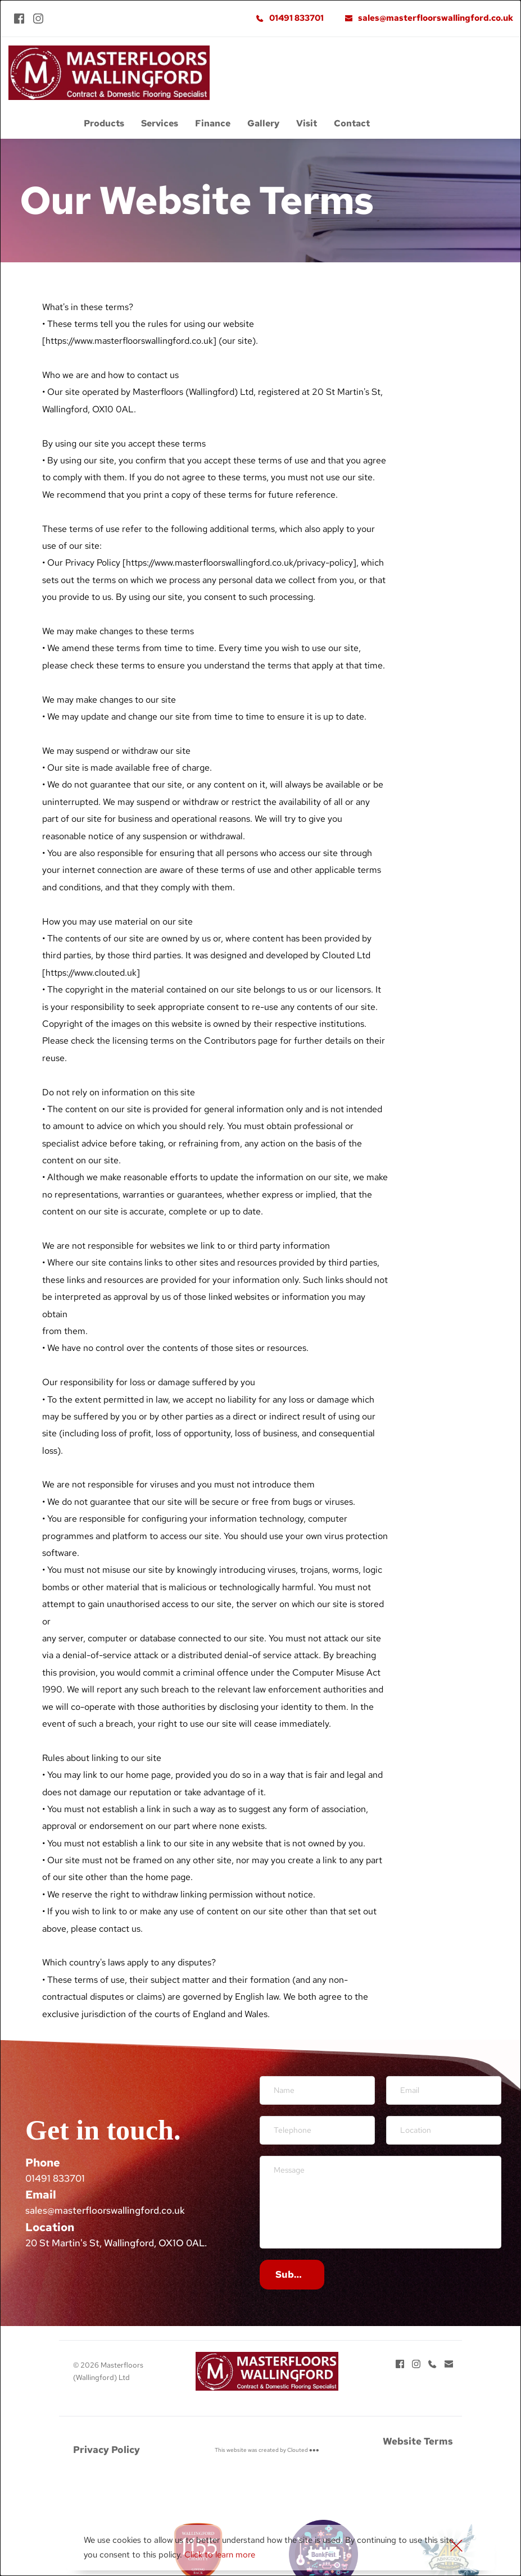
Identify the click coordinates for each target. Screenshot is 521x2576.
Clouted (297, 2450)
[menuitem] (104, 123)
